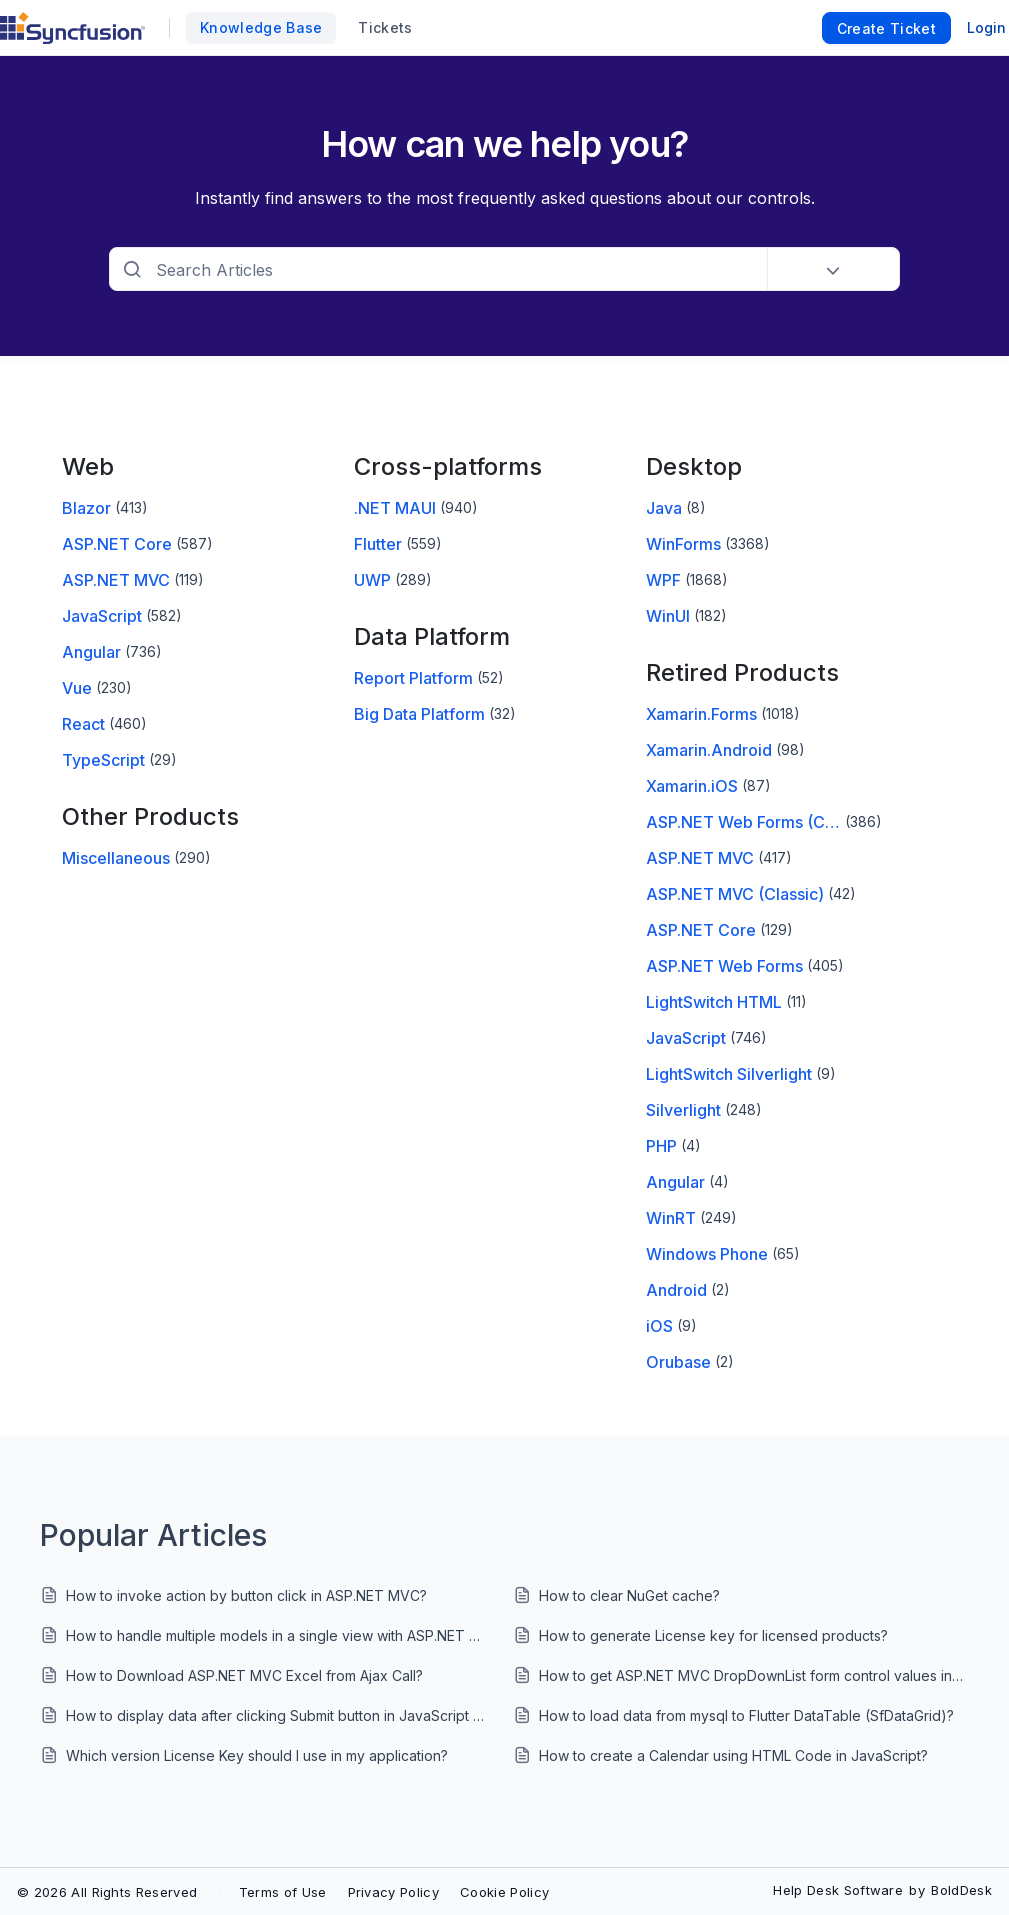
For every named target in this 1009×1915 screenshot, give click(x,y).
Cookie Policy (504, 1892)
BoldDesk (961, 1890)
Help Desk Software (838, 1890)
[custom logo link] (72, 28)
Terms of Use (283, 1892)
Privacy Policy (393, 1892)
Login (986, 27)
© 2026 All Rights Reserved (107, 1892)
